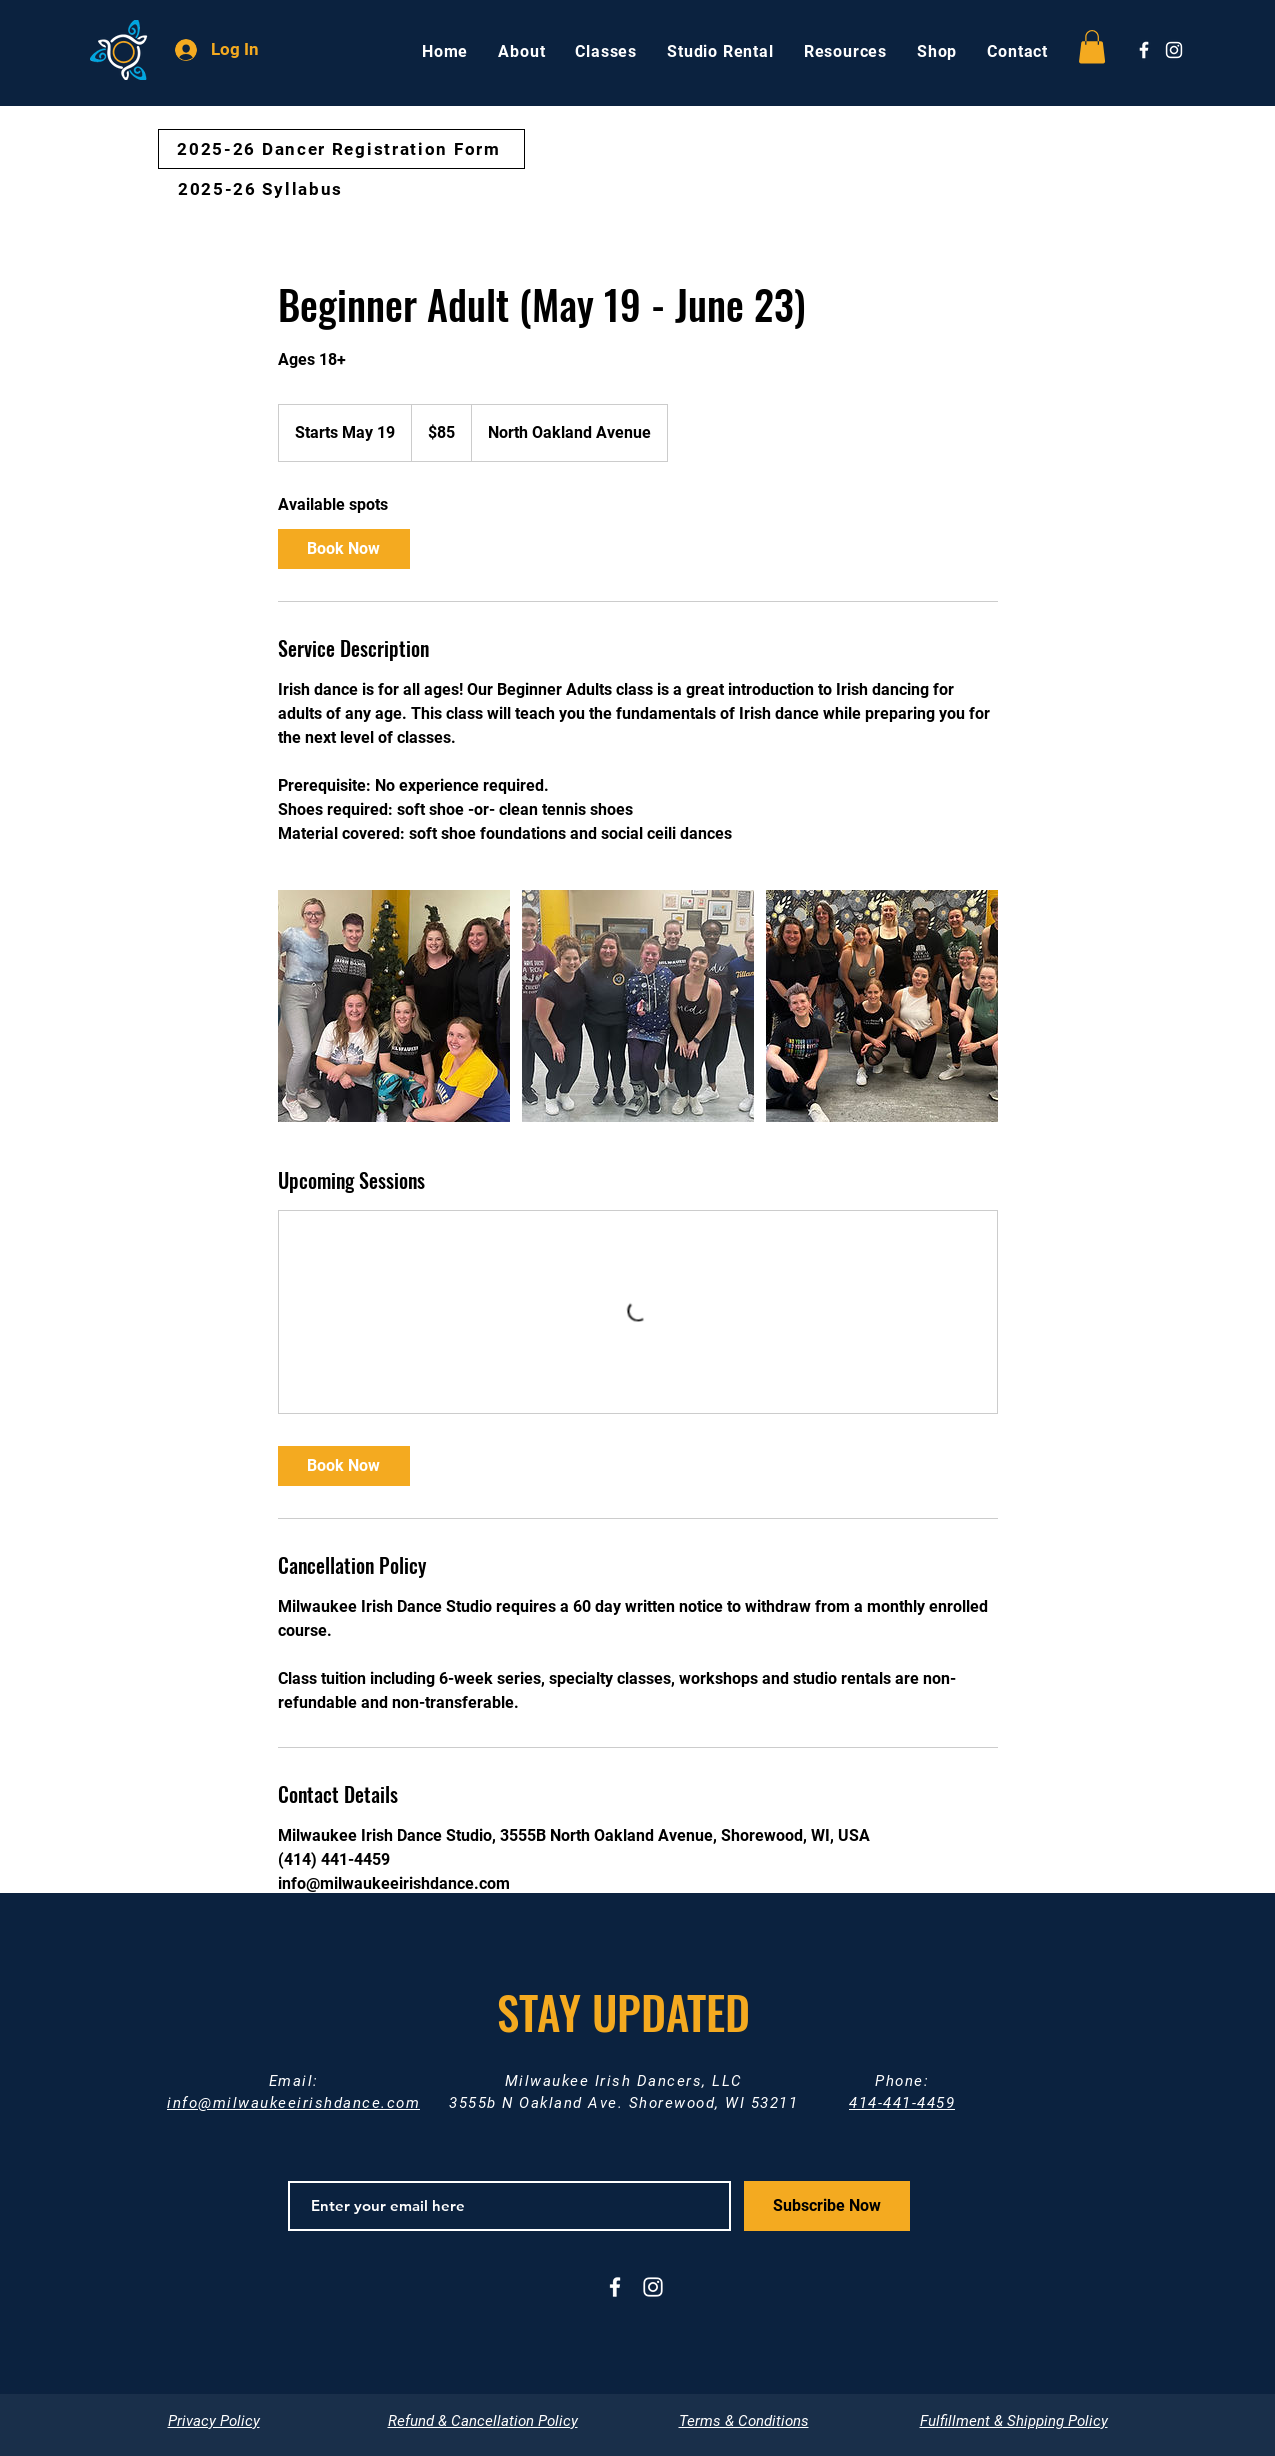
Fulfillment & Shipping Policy (1014, 2421)
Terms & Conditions (744, 2421)
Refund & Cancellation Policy (483, 2421)
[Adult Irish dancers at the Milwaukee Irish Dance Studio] (394, 1006)
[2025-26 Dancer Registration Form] (341, 149)
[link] (344, 549)
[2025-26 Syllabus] (263, 189)
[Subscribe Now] (827, 2206)
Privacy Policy (214, 2421)
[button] (1092, 46)
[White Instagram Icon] (1174, 50)
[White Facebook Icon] (1144, 50)
